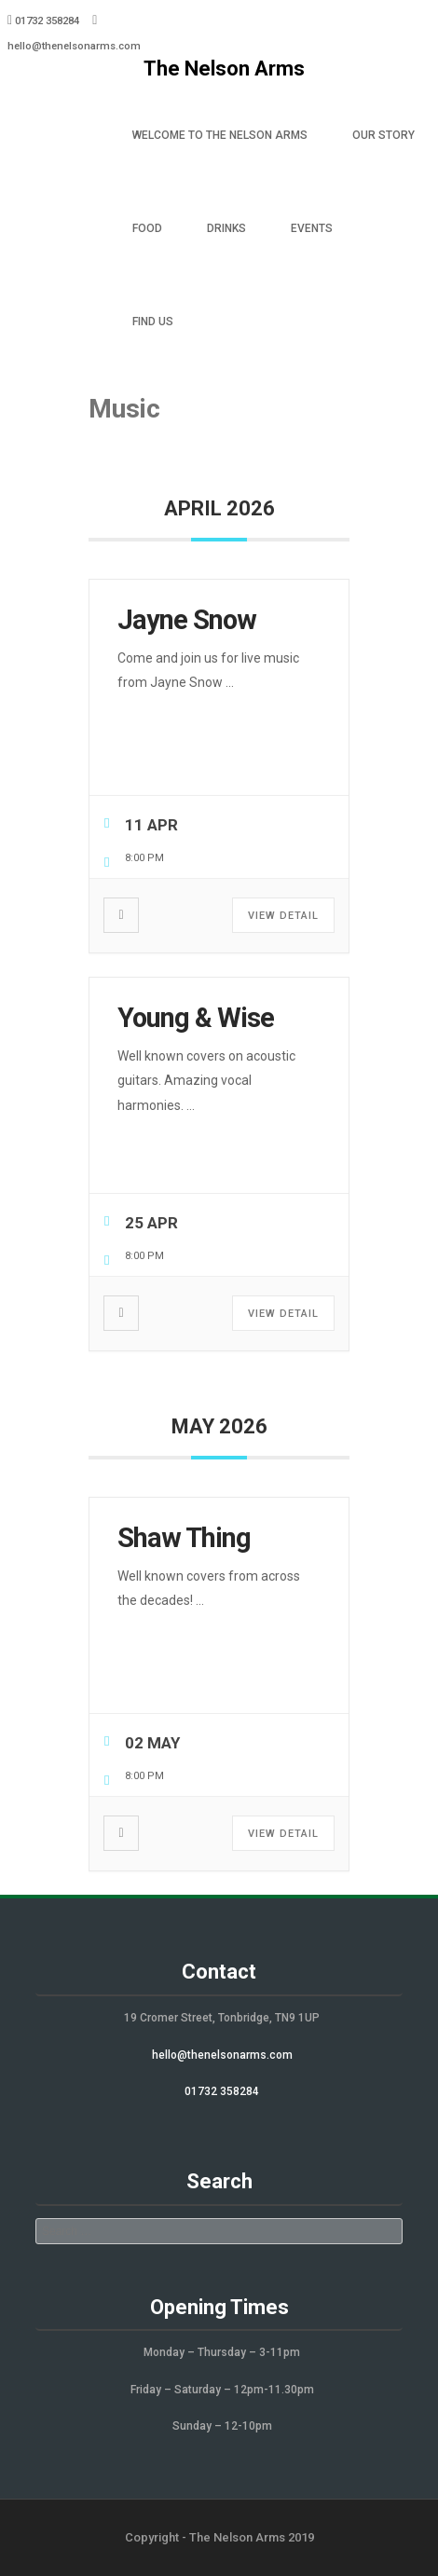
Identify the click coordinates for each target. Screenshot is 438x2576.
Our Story (383, 135)
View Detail (283, 916)
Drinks (226, 228)
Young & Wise (195, 1018)
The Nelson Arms (224, 68)
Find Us (152, 321)
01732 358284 (222, 2091)
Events (312, 228)
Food (147, 228)
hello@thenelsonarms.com (74, 46)
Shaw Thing (184, 1538)
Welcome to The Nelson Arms (220, 135)
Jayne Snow (186, 620)
